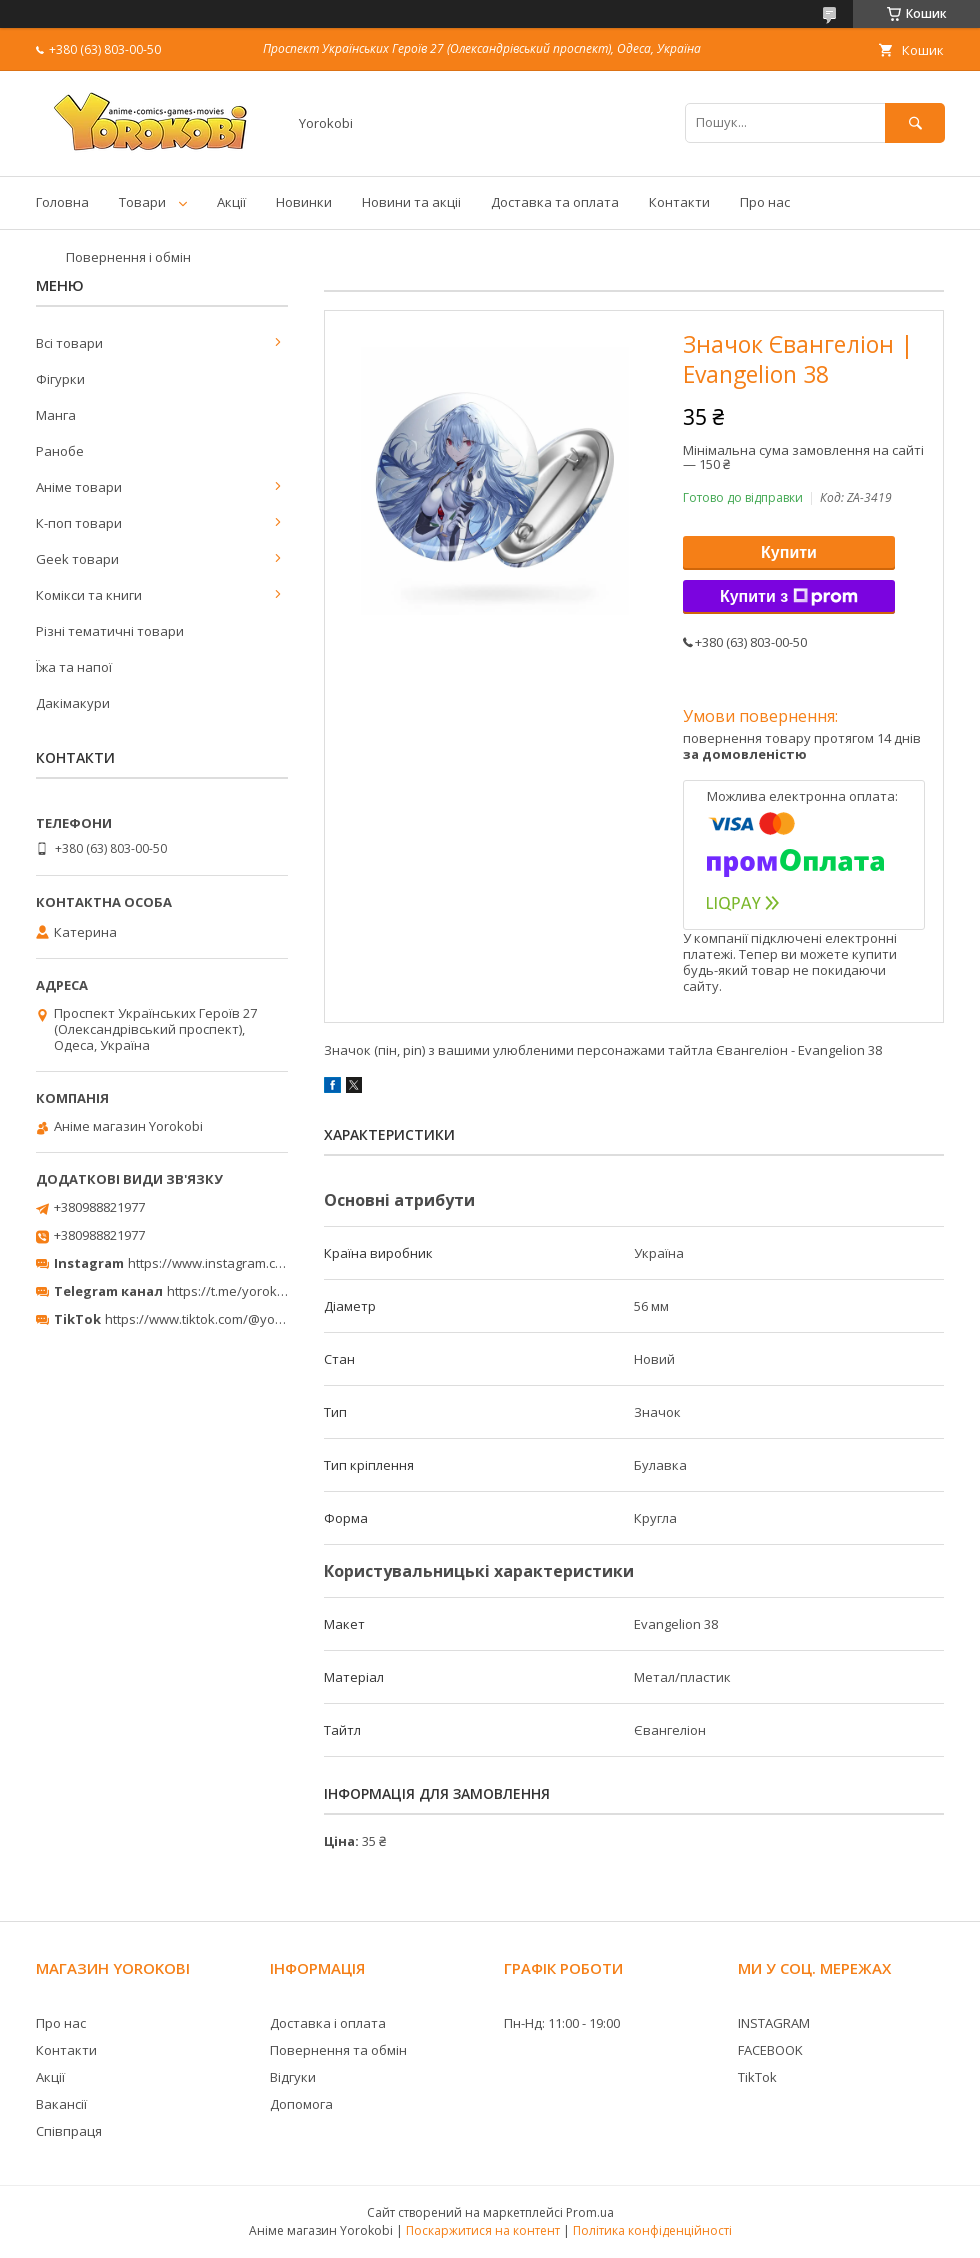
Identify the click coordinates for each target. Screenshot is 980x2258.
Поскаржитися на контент (483, 2230)
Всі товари (69, 343)
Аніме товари (79, 487)
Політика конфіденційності (652, 2230)
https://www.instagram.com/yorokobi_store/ (262, 1263)
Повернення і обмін (128, 257)
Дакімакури (73, 703)
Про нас (765, 202)
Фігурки (60, 379)
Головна (62, 202)
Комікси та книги (89, 595)
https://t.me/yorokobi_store (250, 1291)
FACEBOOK (770, 2050)
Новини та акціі (411, 202)
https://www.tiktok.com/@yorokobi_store (228, 1319)
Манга (56, 415)
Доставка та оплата (555, 202)
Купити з (789, 597)
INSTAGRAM (774, 2023)
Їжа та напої (74, 667)
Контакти (679, 202)
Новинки (304, 202)
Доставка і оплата (328, 2023)
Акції (231, 202)
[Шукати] (915, 122)
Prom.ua (590, 2212)
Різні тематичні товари (110, 631)
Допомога (301, 2104)
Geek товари (77, 559)
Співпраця (69, 2131)
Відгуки (293, 2077)
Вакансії (61, 2104)
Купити (789, 552)
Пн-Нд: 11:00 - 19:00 (562, 2023)
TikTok (757, 2077)
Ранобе (60, 451)
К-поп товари (79, 523)
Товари (142, 202)
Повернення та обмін (338, 2050)
